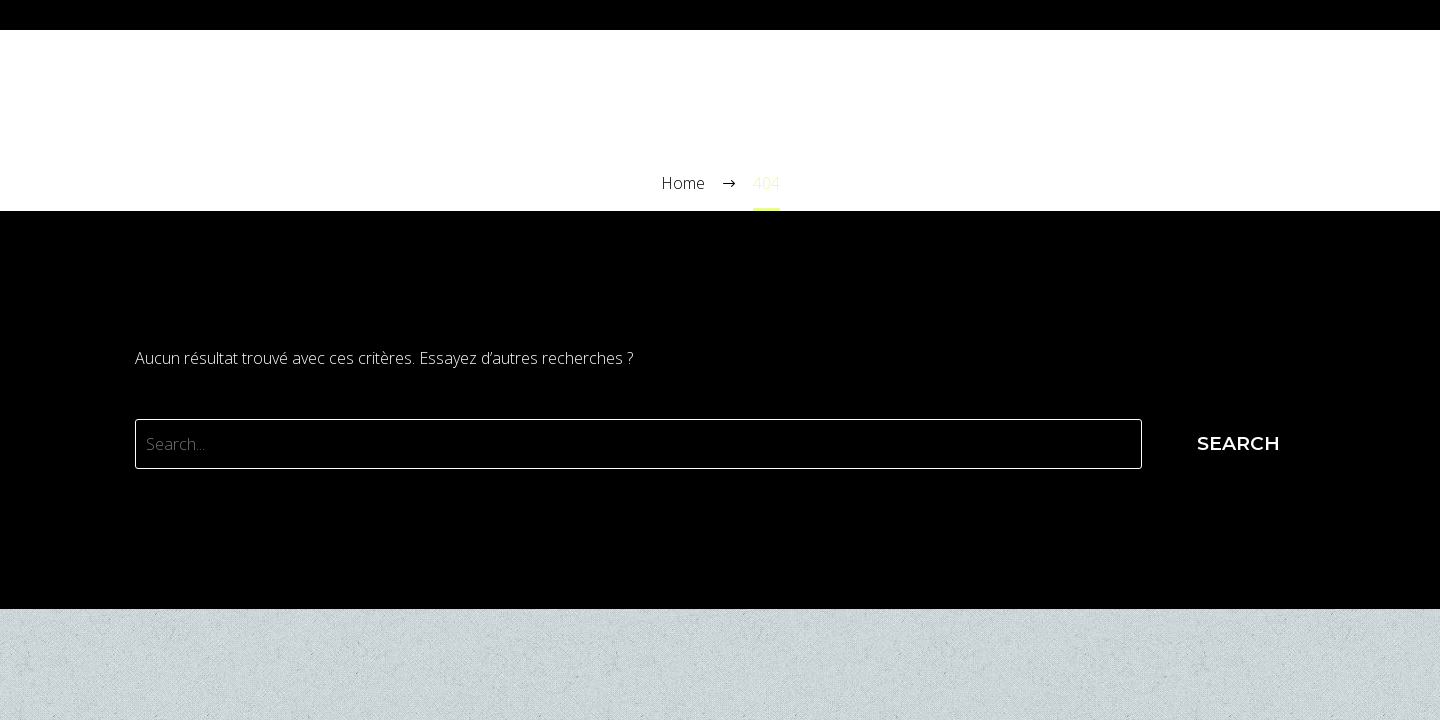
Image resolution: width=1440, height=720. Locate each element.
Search (1238, 443)
